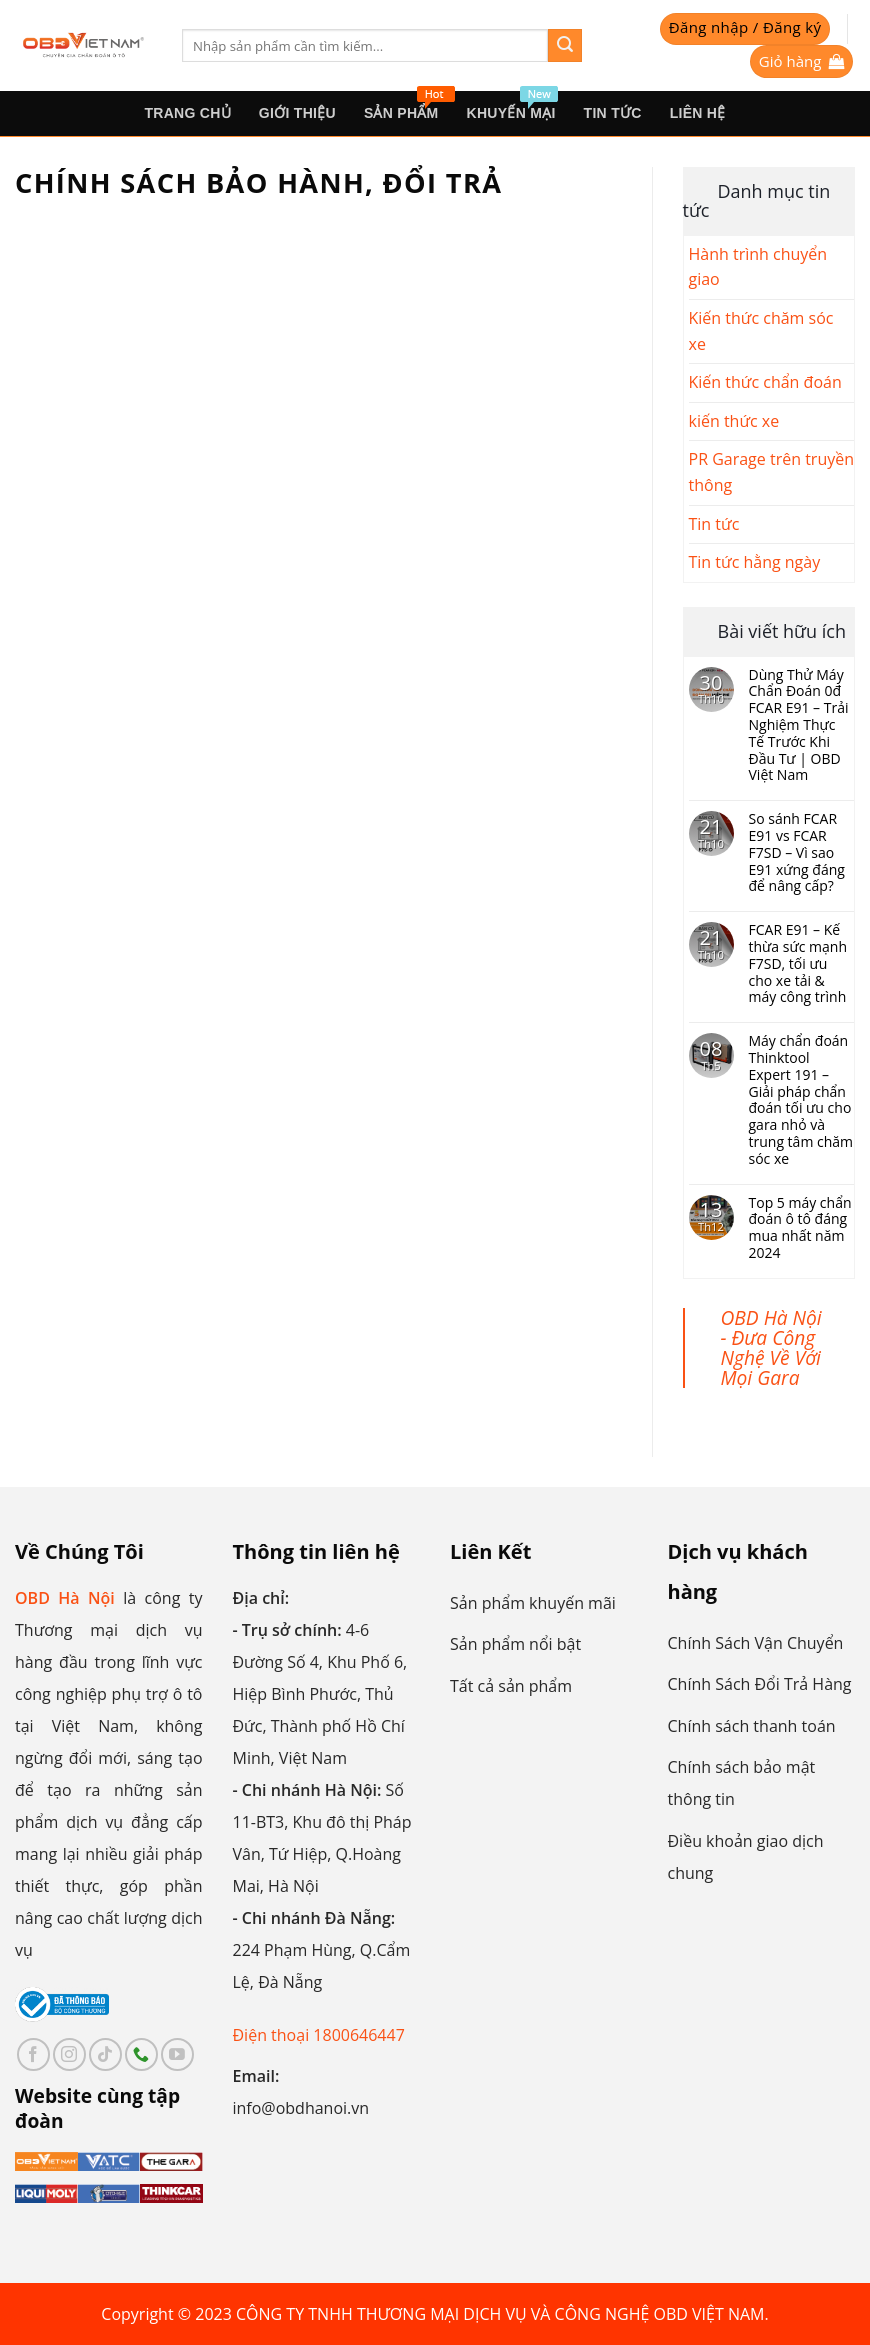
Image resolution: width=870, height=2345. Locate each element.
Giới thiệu (297, 113)
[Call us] (141, 2054)
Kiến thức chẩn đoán (765, 382)
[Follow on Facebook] (33, 2054)
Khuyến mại (512, 106)
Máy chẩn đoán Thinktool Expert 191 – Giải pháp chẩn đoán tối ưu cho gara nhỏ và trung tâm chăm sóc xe (801, 1100)
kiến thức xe (734, 421)
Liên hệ (698, 113)
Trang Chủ (187, 113)
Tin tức (613, 113)
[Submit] (565, 46)
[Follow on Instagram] (69, 2054)
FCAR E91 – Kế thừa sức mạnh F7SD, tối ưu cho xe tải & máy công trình (798, 964)
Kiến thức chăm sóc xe (761, 331)
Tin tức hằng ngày (755, 562)
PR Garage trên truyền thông (772, 472)
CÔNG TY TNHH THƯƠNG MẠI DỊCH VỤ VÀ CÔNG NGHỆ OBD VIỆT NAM (500, 2314)
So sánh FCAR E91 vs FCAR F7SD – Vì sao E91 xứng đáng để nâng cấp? (797, 853)
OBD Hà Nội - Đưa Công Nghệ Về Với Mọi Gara (771, 1347)
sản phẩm (408, 106)
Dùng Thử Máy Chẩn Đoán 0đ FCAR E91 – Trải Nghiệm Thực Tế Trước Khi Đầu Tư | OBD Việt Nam (799, 726)
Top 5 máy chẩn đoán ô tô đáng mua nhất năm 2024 (800, 1228)
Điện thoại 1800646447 (319, 2035)
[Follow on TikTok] (105, 2054)
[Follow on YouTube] (177, 2054)
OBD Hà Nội (65, 1598)
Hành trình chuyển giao (758, 267)
